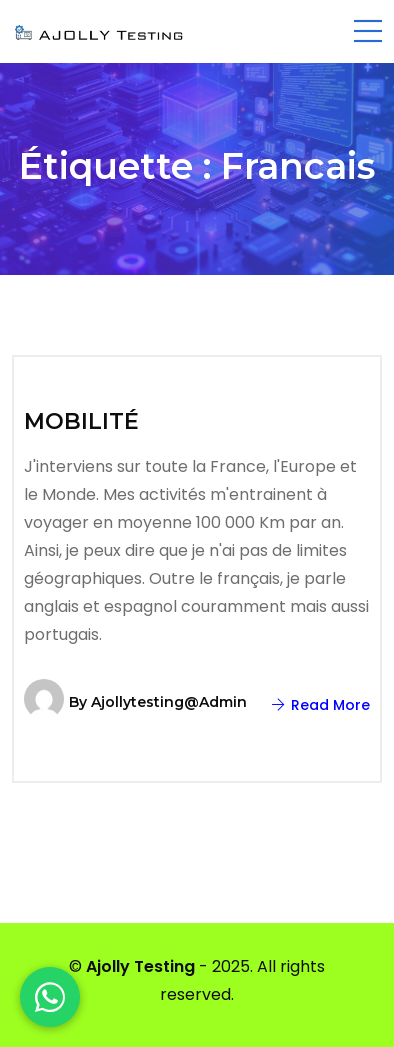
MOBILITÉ (81, 421)
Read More (321, 705)
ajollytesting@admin (169, 702)
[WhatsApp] (50, 997)
